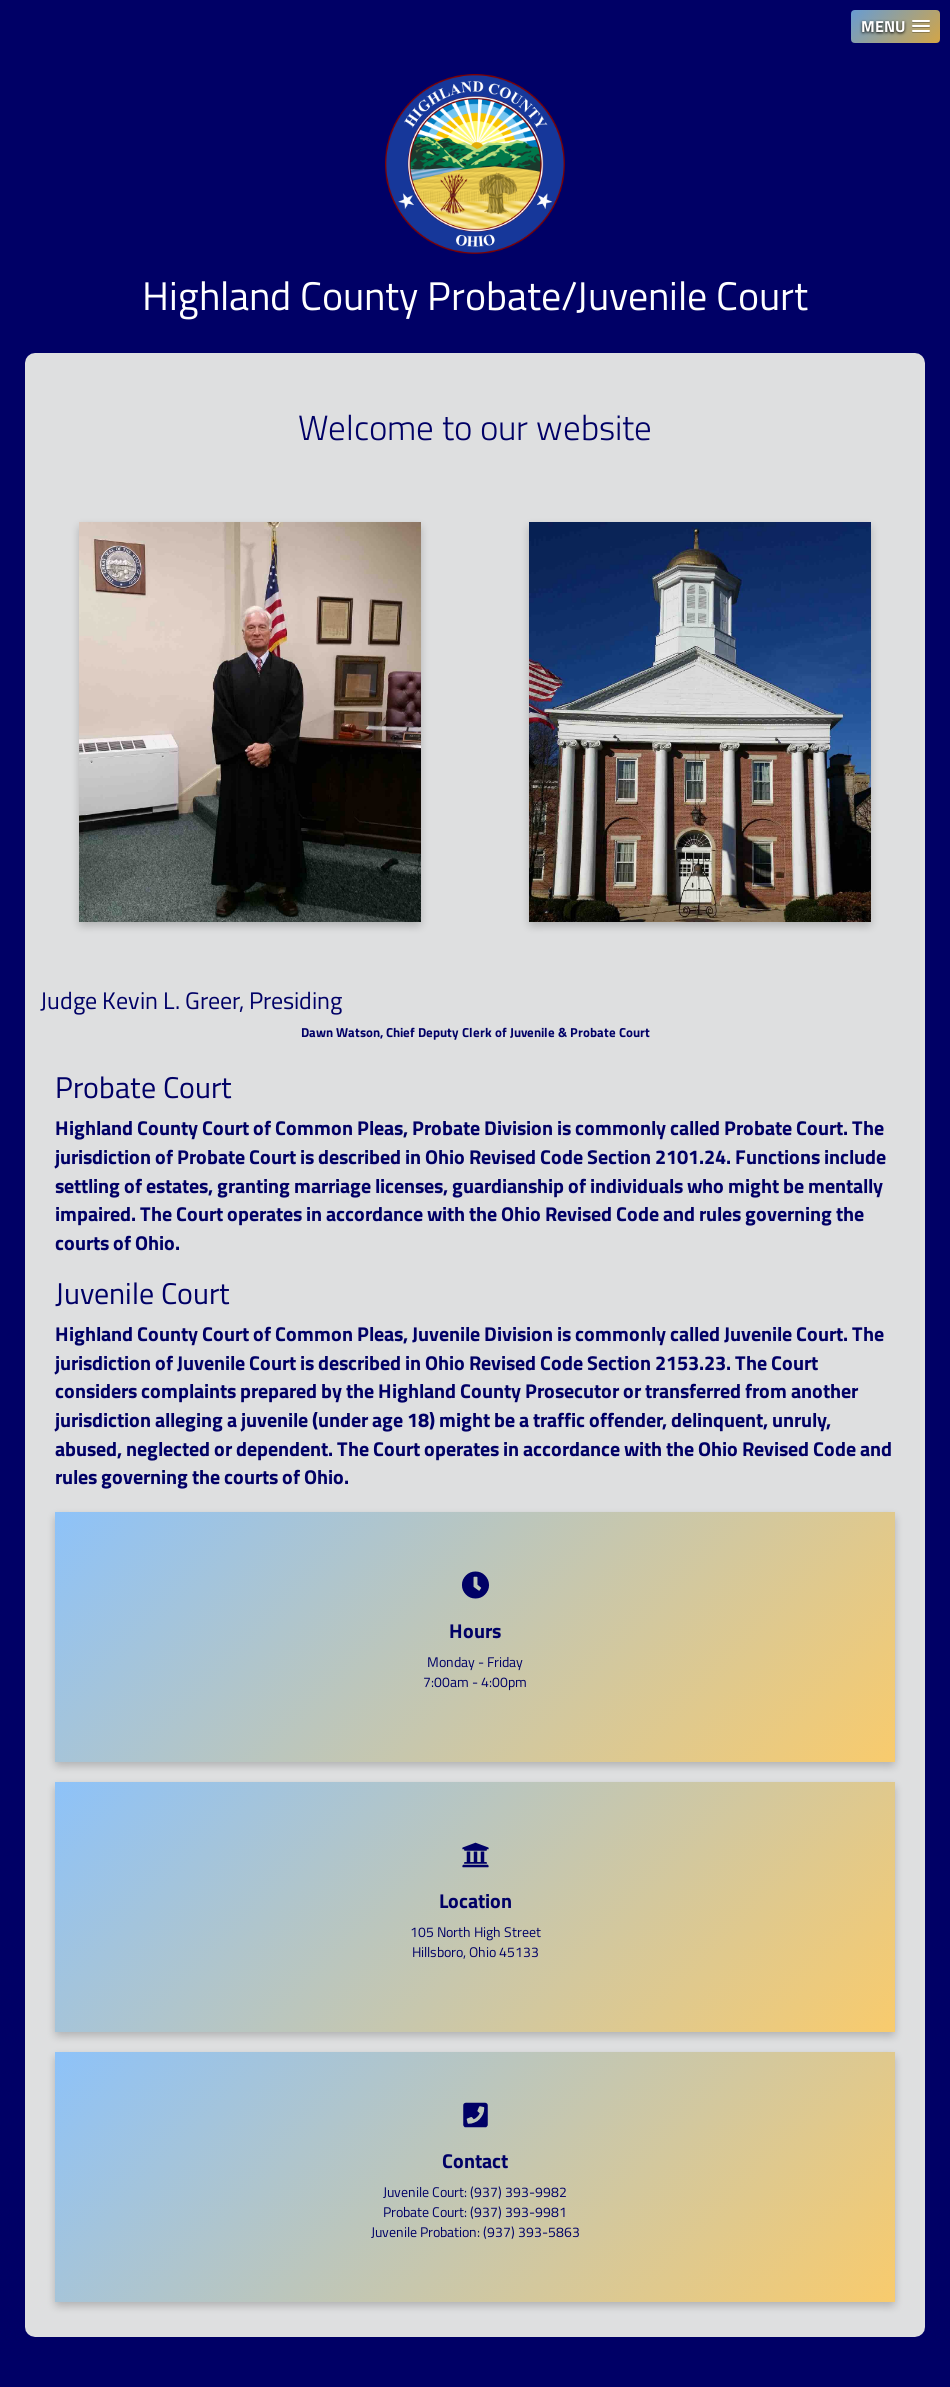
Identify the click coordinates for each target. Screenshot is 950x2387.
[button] (895, 26)
